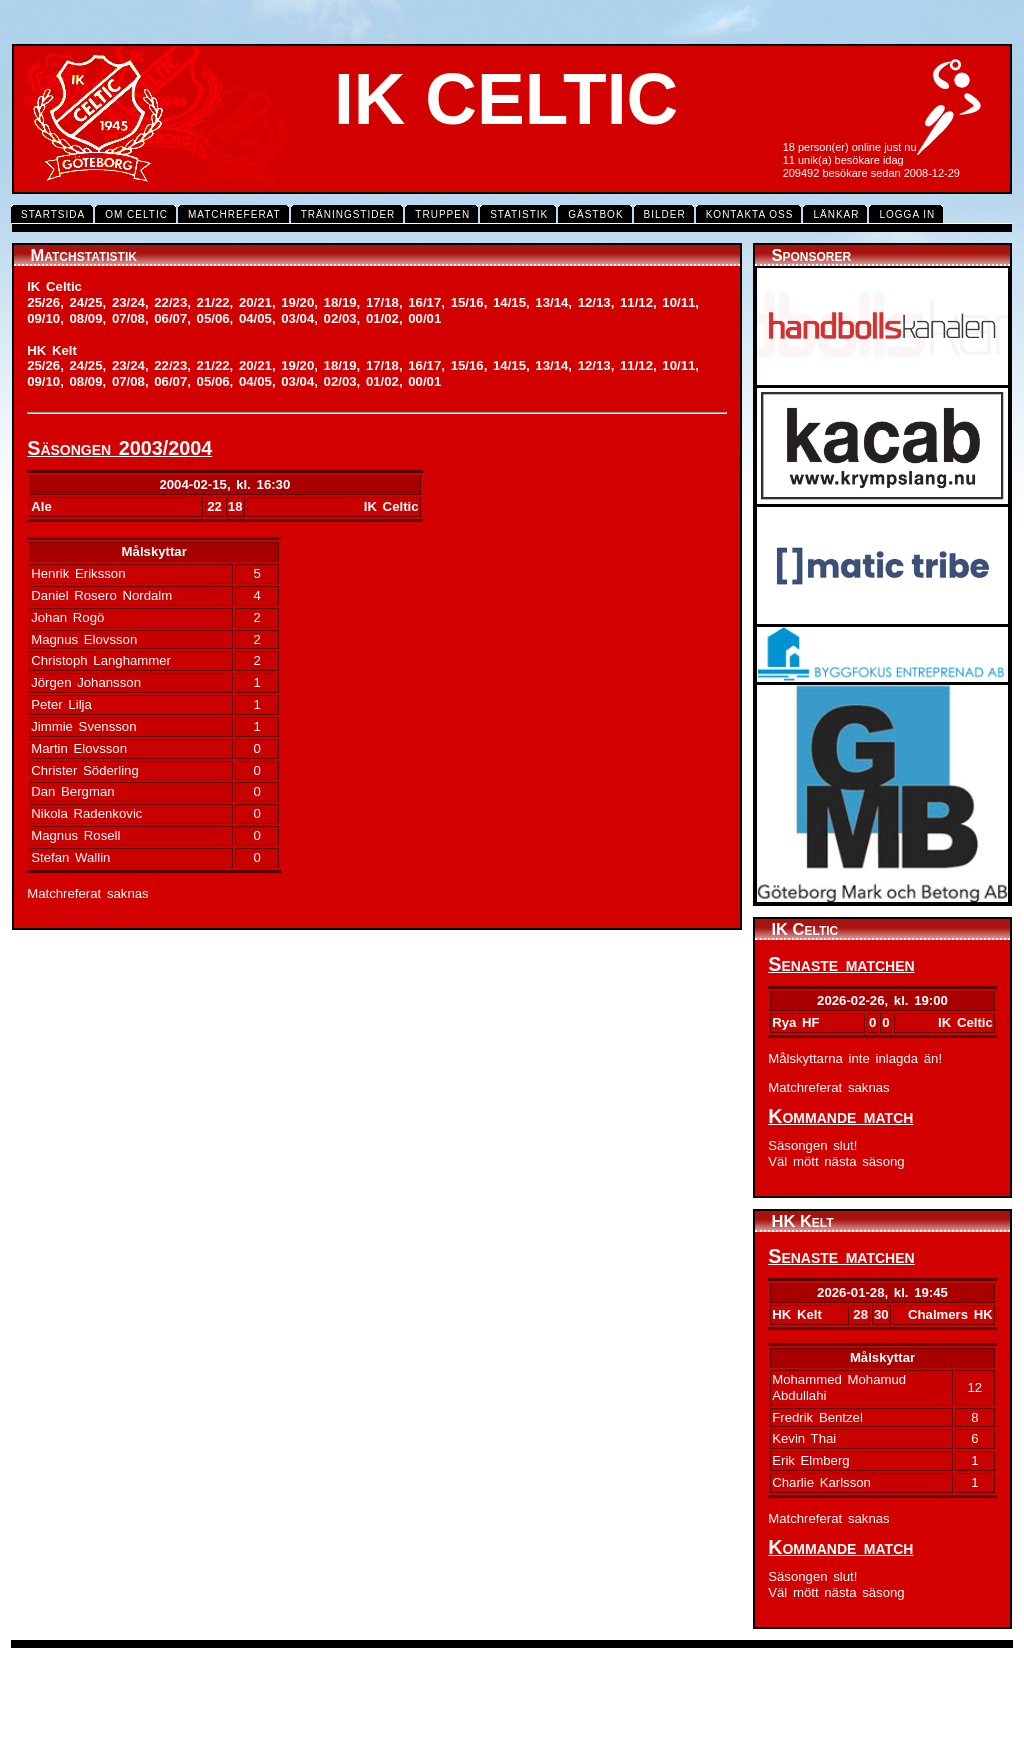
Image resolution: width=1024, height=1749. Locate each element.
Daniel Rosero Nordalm (101, 595)
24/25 (86, 302)
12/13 (594, 302)
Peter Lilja (61, 704)
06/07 (170, 318)
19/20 (297, 302)
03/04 (297, 318)
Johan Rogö (67, 617)
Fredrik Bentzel (817, 1417)
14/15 (509, 302)
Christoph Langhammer (101, 660)
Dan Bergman (72, 791)
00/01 (424, 318)
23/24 (128, 302)
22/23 (170, 302)
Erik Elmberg (810, 1460)
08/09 (86, 318)
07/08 (128, 318)
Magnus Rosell (75, 835)
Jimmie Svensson (83, 726)
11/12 (636, 302)
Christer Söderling (85, 770)
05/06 (213, 318)
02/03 (340, 318)
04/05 (255, 318)
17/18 (382, 302)
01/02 (382, 318)
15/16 (467, 302)
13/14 (551, 302)
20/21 (255, 302)
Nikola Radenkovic (86, 813)
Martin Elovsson (79, 748)
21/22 (213, 302)
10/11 (678, 302)
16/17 (424, 302)
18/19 (340, 302)
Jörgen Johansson (86, 682)
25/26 (43, 302)
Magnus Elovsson (84, 639)
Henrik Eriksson (78, 573)
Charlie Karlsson (821, 1482)
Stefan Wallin (70, 857)
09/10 (43, 318)
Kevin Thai (804, 1438)
